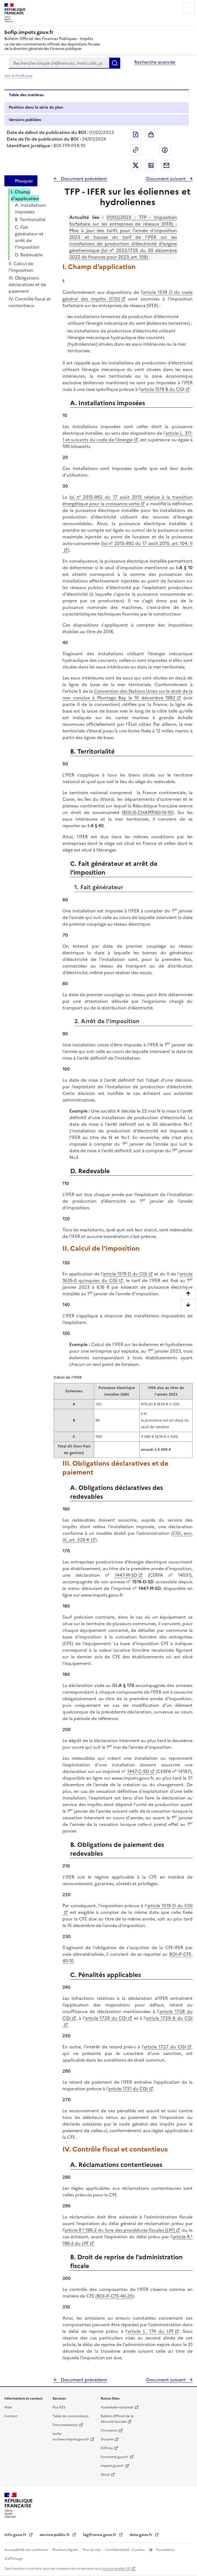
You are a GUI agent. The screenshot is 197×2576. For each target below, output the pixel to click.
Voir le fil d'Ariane (18, 75)
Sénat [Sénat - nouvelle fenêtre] (105, 2474)
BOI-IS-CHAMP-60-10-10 (147, 812)
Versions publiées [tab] (25, 120)
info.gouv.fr (16, 2535)
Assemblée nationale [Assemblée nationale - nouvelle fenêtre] (117, 2407)
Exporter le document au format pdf (135, 134)
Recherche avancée (154, 62)
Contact (11, 2416)
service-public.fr (55, 2535)
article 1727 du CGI (165, 2046)
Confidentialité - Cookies (125, 2549)
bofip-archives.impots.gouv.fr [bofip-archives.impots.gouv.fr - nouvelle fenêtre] (71, 2436)
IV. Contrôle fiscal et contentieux (30, 302)
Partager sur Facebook (164, 149)
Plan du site (92, 2549)
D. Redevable (29, 254)
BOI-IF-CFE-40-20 (115, 2296)
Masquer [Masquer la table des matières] (24, 181)
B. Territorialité (30, 219)
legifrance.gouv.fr (100, 2535)
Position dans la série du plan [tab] (36, 107)
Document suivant (166, 178)
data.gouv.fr (142, 2535)
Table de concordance (71, 2416)
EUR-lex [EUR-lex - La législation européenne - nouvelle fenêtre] (107, 2448)
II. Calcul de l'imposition (21, 266)
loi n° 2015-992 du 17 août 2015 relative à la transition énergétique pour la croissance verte (127, 500)
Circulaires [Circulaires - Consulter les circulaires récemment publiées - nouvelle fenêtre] (109, 2430)
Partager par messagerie (166, 165)
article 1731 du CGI (128, 2088)
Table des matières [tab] (26, 95)
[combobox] (59, 63)
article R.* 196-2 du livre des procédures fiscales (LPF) (119, 2230)
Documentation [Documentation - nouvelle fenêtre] (65, 2424)
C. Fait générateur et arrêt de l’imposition (29, 237)
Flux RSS (59, 2407)
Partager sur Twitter (135, 165)
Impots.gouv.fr (112, 2465)
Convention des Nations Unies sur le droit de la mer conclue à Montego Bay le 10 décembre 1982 (127, 694)
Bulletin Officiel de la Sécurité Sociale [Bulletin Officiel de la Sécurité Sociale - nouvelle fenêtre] (117, 2419)
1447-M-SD (126, 1575)
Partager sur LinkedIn (151, 165)
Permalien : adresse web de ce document (135, 149)
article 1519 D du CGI (125, 1273)
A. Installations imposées (30, 208)
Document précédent (83, 178)
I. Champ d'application (25, 195)
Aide (8, 2407)
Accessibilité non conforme (26, 2549)
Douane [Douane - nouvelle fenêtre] (107, 2439)
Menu (189, 7)
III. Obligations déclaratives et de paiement (27, 284)
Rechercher (114, 63)
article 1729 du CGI (106, 2018)
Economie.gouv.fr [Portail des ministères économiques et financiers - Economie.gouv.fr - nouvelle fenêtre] (114, 2456)
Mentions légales (65, 2549)
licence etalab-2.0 (116, 2568)
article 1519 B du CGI (162, 389)
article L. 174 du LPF (150, 2331)
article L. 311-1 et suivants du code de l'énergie (127, 436)
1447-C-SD (138, 1771)
